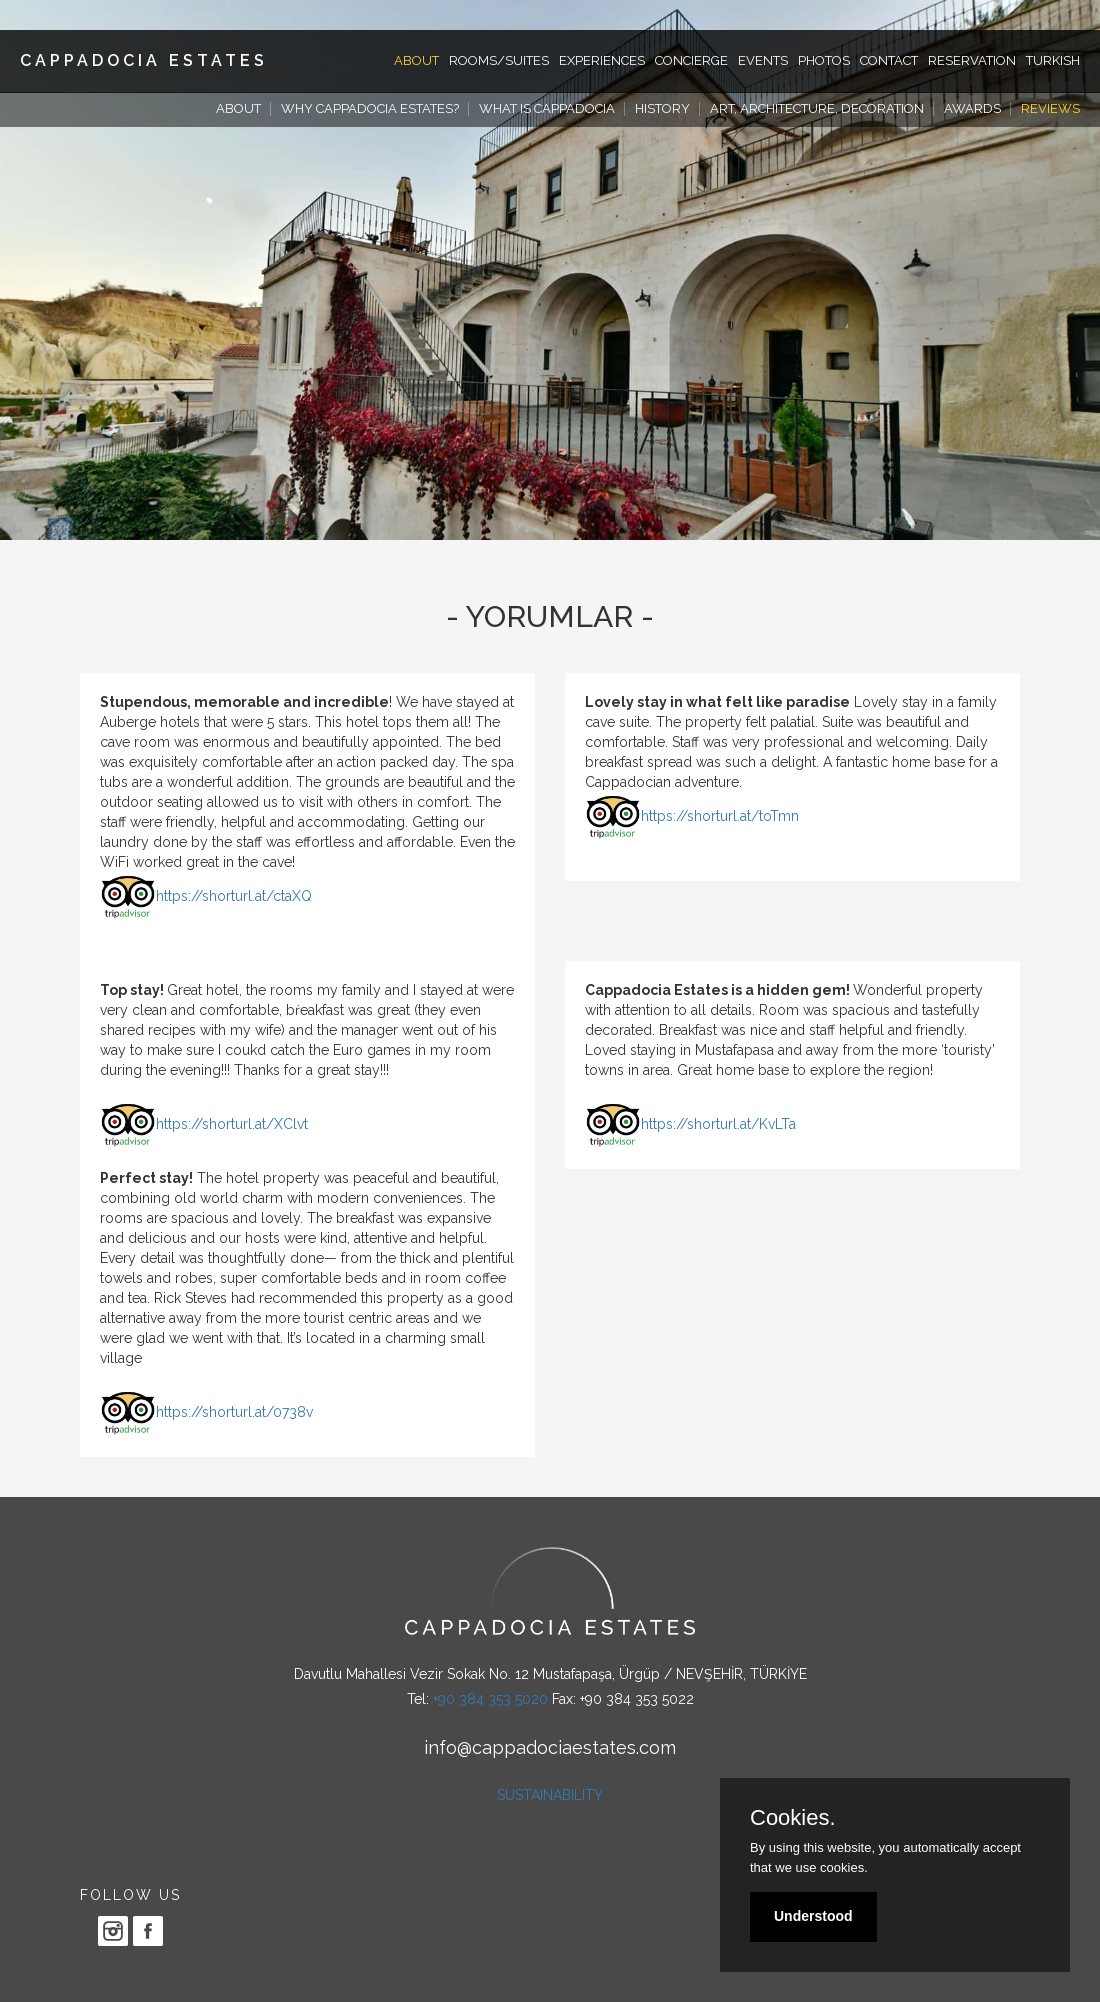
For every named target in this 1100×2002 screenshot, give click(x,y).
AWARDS (972, 108)
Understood (813, 1916)
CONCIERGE (691, 60)
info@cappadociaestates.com (550, 1747)
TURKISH (1053, 60)
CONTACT (889, 60)
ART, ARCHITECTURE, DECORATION (817, 108)
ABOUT (416, 60)
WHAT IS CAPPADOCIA (547, 108)
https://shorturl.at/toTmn (720, 816)
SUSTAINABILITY (550, 1795)
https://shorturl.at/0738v (234, 1412)
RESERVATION (972, 60)
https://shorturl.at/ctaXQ (234, 896)
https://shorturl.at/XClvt (232, 1124)
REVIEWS (1050, 108)
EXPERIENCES (602, 60)
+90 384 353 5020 (490, 1699)
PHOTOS (824, 60)
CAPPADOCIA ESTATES (144, 60)
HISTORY (662, 108)
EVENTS (763, 60)
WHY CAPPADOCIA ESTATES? (370, 108)
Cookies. (793, 1818)
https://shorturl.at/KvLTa (718, 1124)
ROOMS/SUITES (499, 60)
